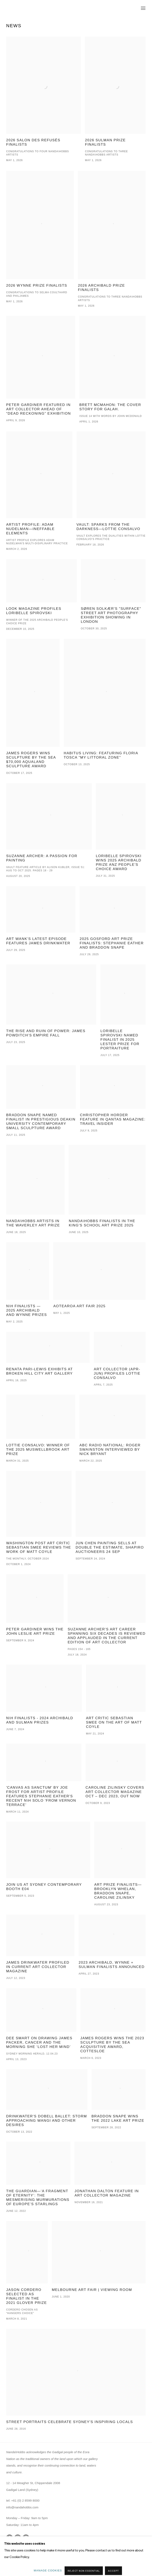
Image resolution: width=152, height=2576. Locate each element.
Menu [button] (143, 8)
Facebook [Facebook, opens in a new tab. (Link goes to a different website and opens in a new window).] (9, 2537)
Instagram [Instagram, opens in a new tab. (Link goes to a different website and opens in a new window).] (17, 2537)
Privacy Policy (17, 2550)
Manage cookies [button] (46, 2550)
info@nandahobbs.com (22, 2507)
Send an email (26, 2537)
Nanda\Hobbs (20, 8)
